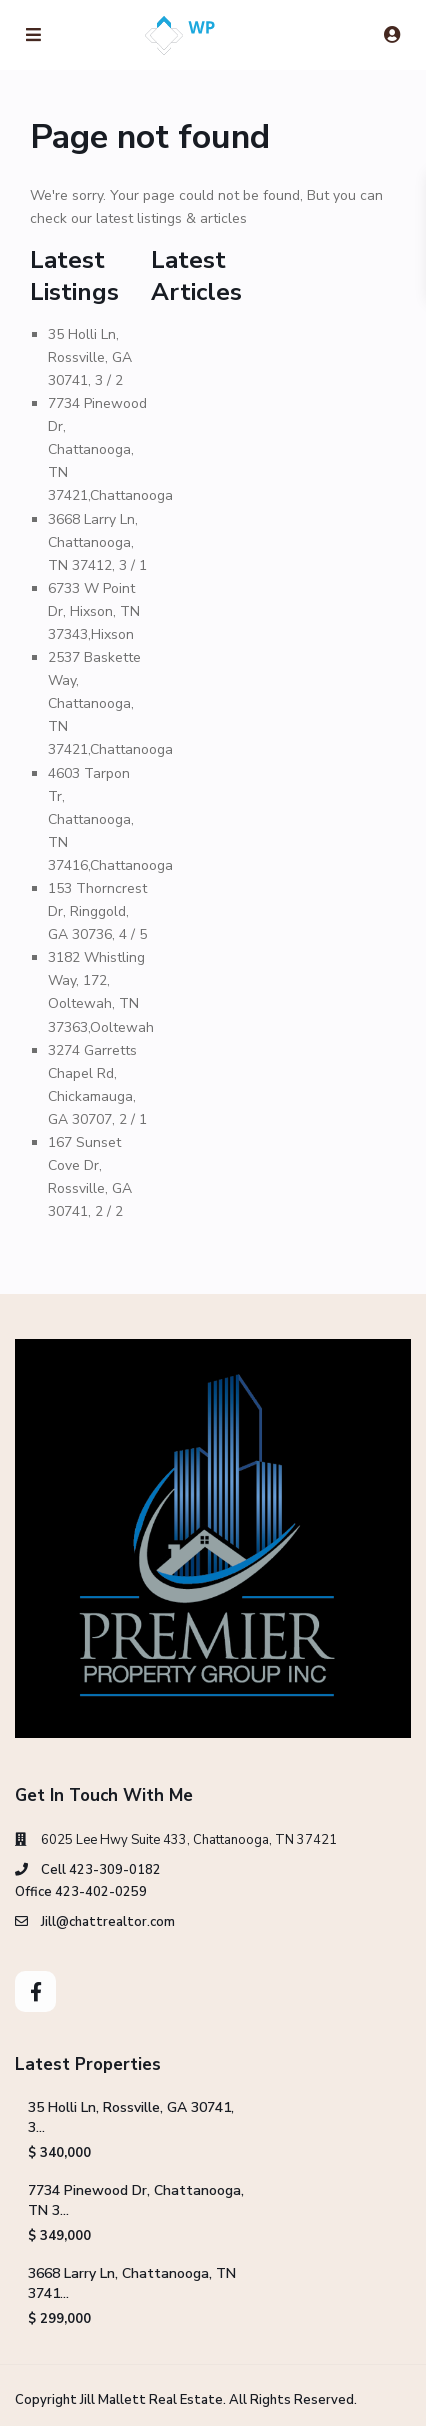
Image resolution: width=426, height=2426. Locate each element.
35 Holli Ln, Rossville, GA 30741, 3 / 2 (90, 357)
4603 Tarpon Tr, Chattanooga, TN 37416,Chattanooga (110, 819)
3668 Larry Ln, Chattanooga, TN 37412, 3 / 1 (97, 542)
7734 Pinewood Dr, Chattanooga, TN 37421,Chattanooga (110, 449)
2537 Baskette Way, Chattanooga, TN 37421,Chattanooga (110, 703)
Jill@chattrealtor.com (108, 1922)
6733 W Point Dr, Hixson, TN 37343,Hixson (94, 611)
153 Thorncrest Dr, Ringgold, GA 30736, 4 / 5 (97, 911)
